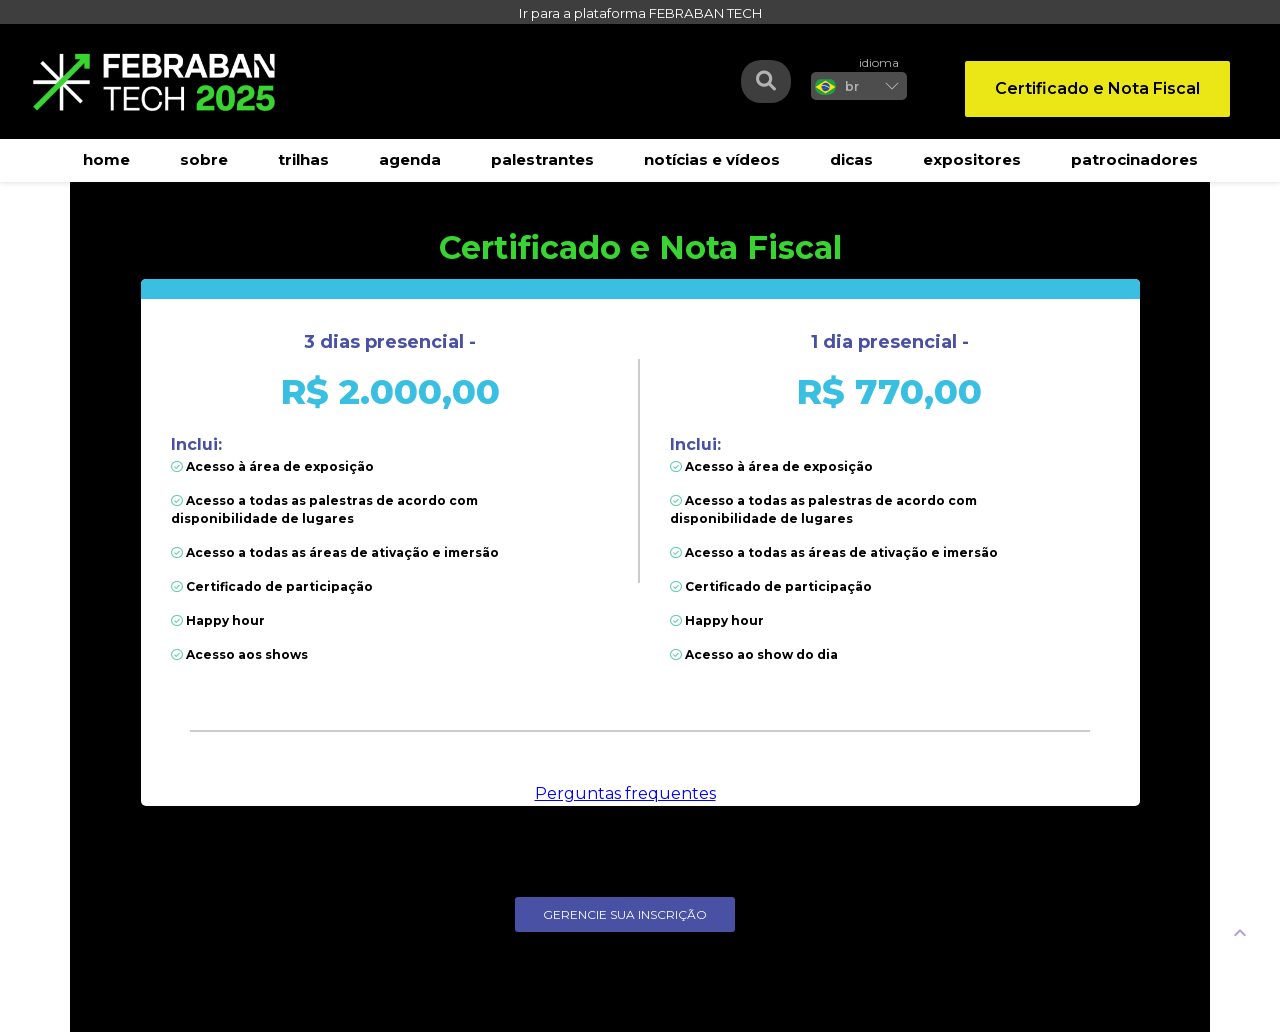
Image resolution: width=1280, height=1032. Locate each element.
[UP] (1240, 932)
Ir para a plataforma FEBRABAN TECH (640, 13)
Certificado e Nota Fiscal (1097, 88)
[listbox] (859, 86)
